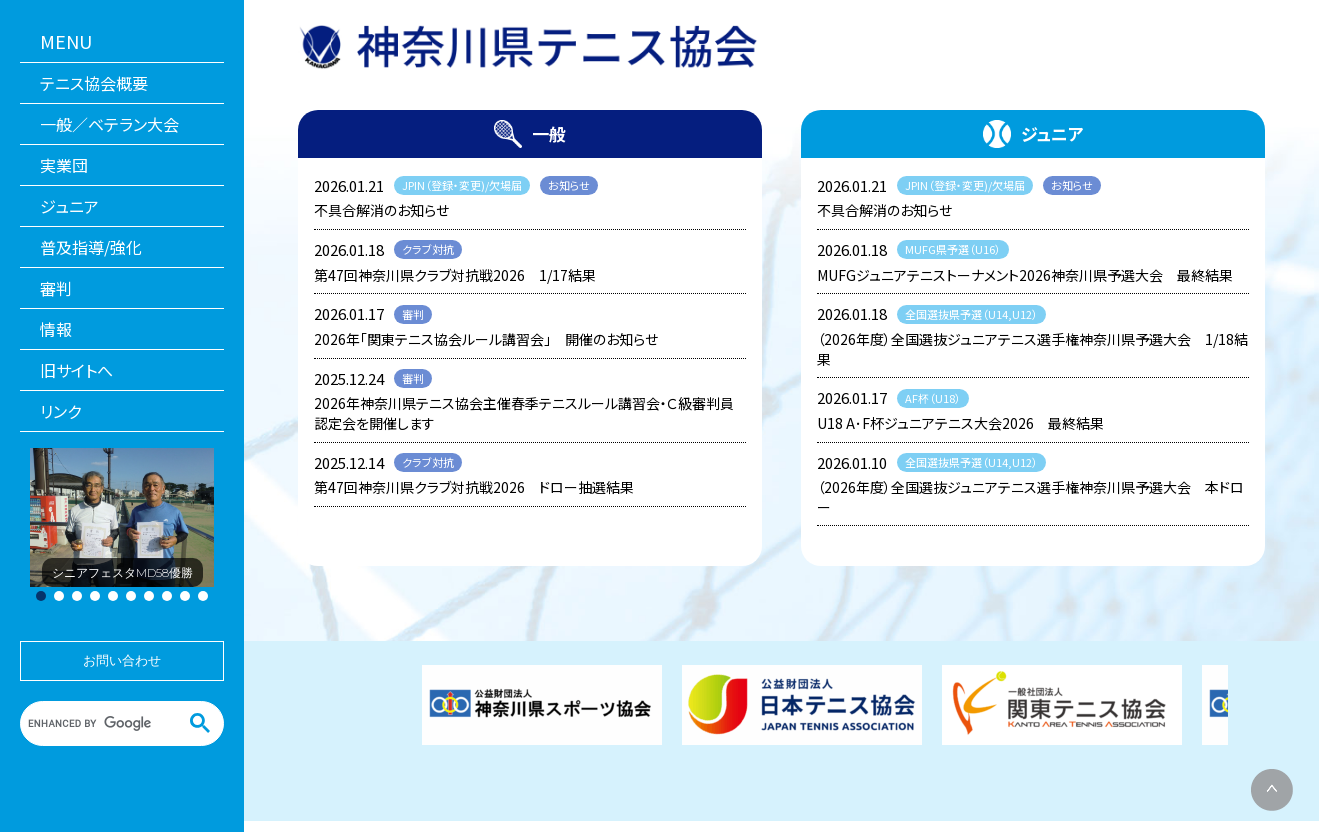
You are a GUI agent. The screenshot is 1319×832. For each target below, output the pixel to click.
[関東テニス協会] (1062, 705)
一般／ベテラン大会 (109, 124)
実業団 (64, 165)
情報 (56, 329)
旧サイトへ (76, 370)
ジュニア (69, 206)
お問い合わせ (122, 660)
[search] (109, 723)
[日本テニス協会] (802, 705)
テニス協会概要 (94, 83)
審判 (56, 288)
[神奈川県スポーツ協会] (542, 705)
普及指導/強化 (91, 247)
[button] (41, 596)
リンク (60, 411)
